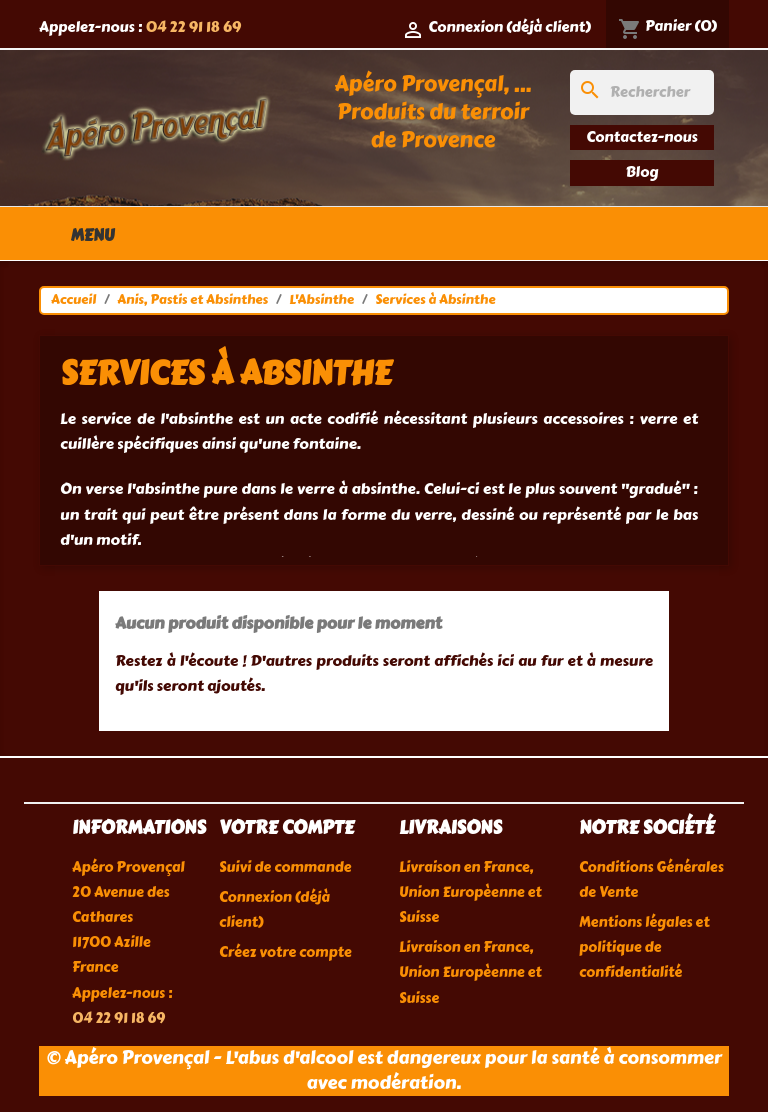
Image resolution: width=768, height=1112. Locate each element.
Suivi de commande (285, 867)
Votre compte (286, 828)
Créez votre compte (285, 952)
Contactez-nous (641, 137)
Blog (642, 172)
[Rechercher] (642, 92)
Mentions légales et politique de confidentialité (644, 947)
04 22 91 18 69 (193, 27)
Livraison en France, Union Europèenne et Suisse (470, 892)
